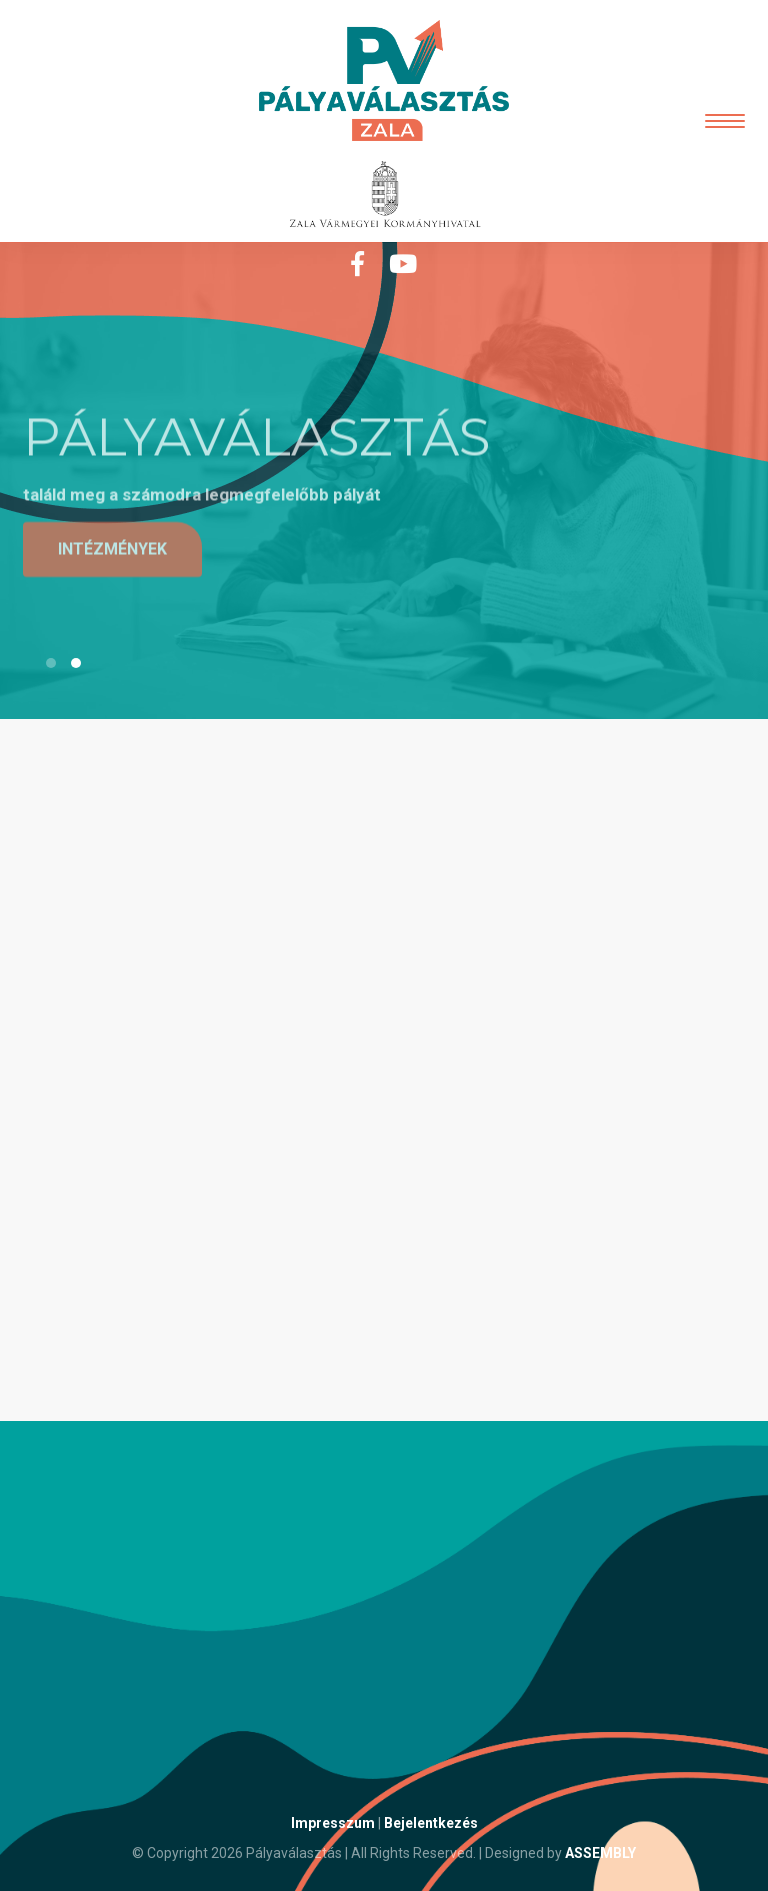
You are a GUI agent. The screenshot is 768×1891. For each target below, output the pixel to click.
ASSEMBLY (600, 1853)
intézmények (112, 549)
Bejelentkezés (431, 1823)
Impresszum (333, 1823)
